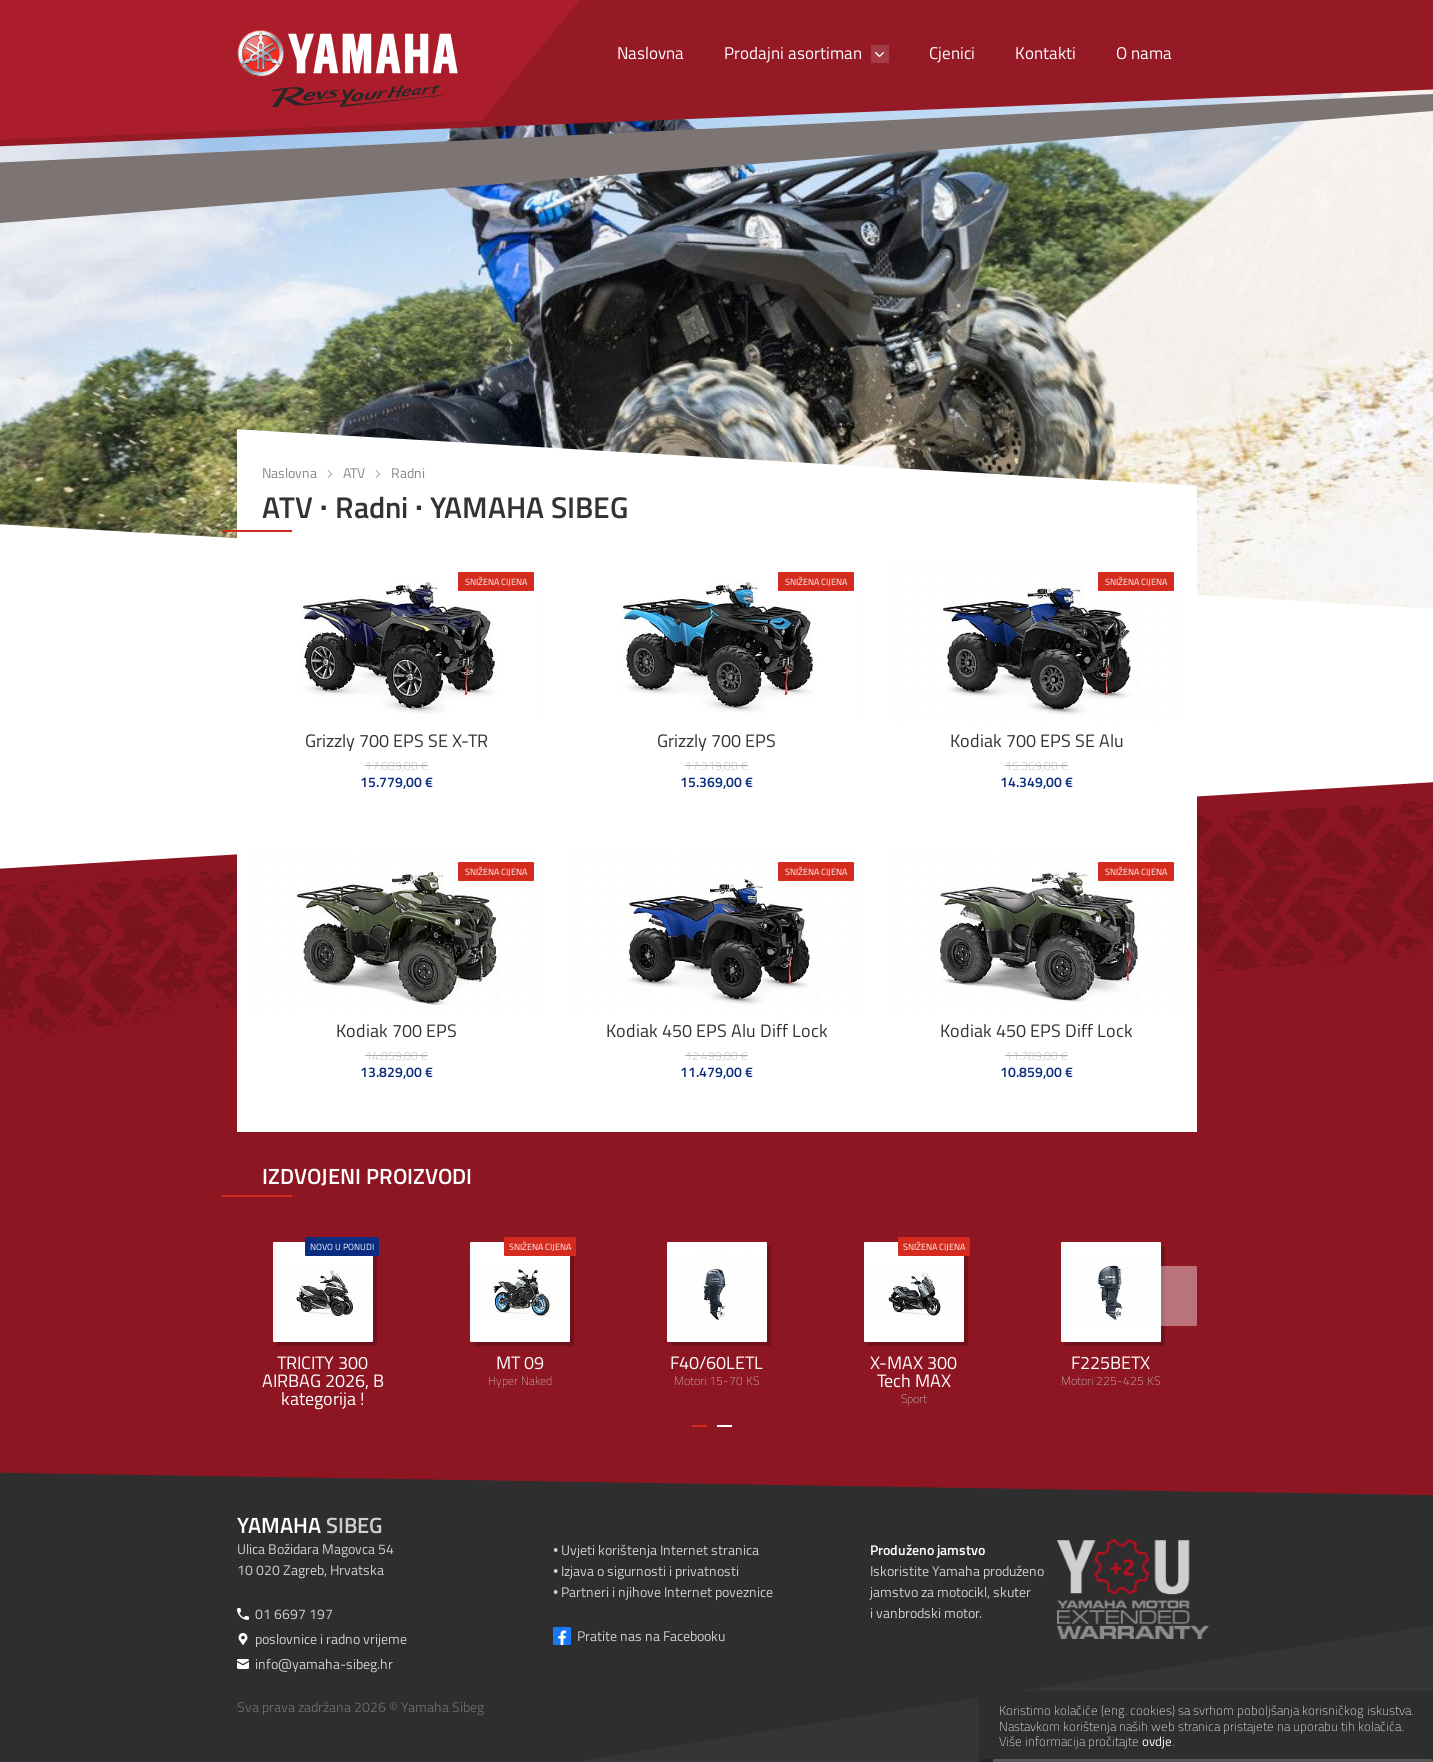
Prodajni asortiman (793, 53)
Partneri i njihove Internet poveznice (667, 1591)
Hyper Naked (520, 1313)
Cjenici (952, 53)
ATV (354, 472)
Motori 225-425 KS (1111, 1316)
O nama (1144, 53)
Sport (914, 1322)
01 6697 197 (294, 1613)
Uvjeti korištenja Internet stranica (660, 1549)
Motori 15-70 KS (717, 1316)
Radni (408, 472)
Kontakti (1045, 53)
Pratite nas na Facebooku (651, 1635)
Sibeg (309, 1525)
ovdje (1157, 1741)
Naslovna (650, 53)
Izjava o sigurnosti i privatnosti (650, 1570)
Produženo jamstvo (927, 1549)
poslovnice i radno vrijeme (331, 1638)
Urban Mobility (323, 1323)
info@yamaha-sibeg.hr (324, 1663)
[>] (1167, 1296)
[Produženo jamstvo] (1157, 1589)
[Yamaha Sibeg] (347, 68)
